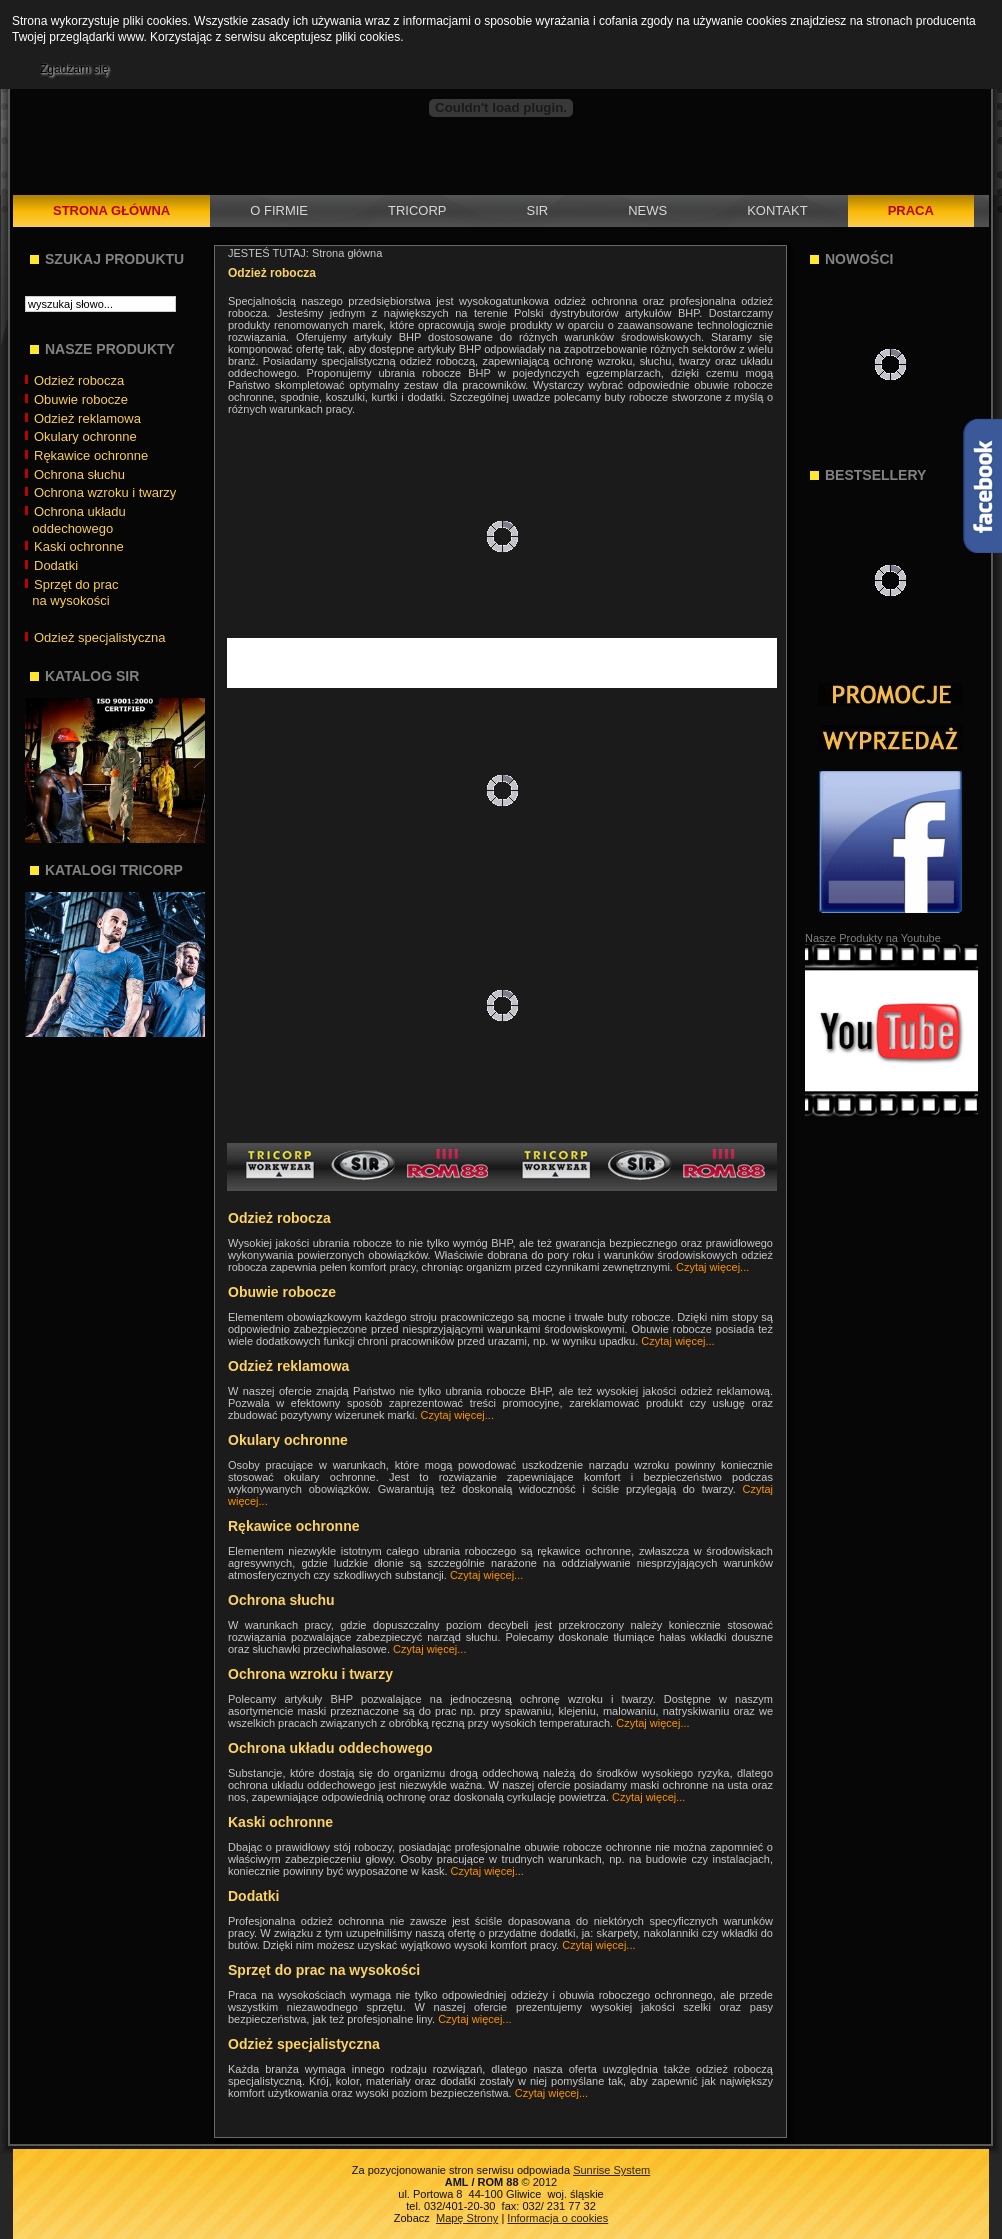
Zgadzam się (74, 69)
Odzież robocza (279, 1218)
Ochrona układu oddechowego (330, 1748)
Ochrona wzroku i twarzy (310, 1674)
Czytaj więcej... (712, 1267)
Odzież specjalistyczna (304, 2044)
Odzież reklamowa (288, 1366)
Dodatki (253, 1896)
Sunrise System (611, 2170)
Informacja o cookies (557, 2218)
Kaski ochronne (280, 1822)
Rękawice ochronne (294, 1526)
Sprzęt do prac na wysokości (324, 1970)
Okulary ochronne (288, 1440)
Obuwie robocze (282, 1292)
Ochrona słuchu (281, 1600)
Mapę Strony (467, 2218)
